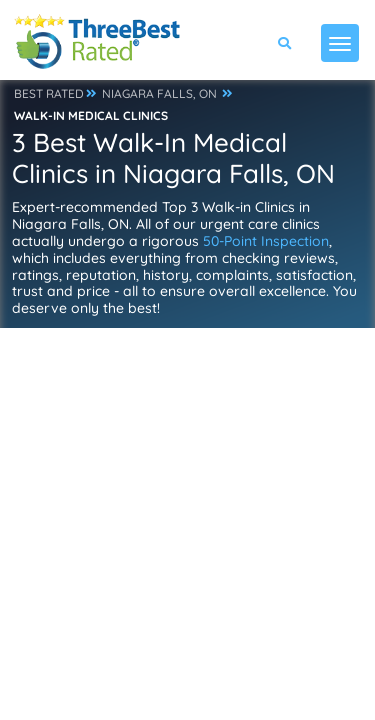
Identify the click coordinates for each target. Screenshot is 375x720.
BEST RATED (49, 93)
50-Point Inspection (266, 241)
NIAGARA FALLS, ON (159, 93)
